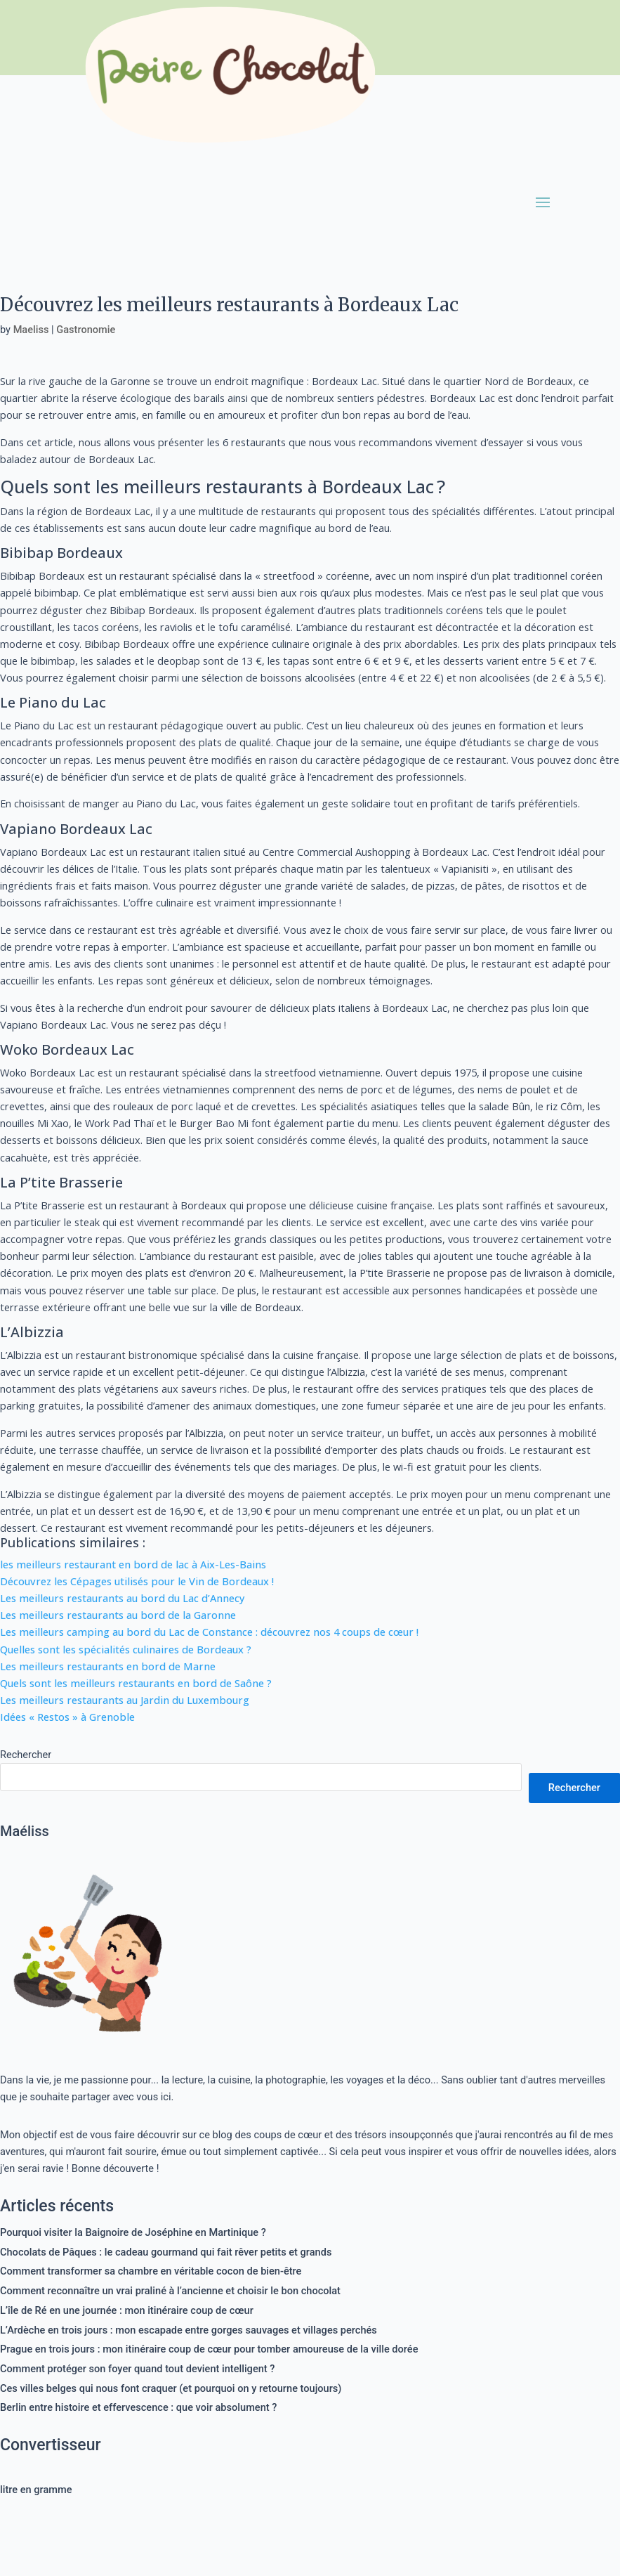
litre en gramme (36, 2489)
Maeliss (31, 329)
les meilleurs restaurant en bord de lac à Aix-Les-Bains (133, 1564)
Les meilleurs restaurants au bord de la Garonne (118, 1615)
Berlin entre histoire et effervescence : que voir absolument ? (138, 2407)
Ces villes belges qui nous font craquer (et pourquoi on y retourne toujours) (170, 2388)
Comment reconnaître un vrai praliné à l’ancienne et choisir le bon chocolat (170, 2290)
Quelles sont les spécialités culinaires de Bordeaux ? (125, 1649)
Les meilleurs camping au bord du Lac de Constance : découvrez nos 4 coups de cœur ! (209, 1632)
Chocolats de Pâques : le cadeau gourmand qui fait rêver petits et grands (165, 2252)
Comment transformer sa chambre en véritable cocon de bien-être (150, 2271)
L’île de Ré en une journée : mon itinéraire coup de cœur (126, 2310)
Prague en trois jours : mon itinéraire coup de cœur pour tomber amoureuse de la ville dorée (209, 2349)
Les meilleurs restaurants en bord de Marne (108, 1666)
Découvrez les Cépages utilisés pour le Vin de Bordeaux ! (137, 1581)
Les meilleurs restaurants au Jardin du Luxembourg (124, 1700)
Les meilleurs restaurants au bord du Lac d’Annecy (122, 1598)
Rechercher (25, 1754)
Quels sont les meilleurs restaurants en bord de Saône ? (136, 1683)
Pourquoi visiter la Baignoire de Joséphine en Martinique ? (133, 2232)
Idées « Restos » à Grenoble (67, 1717)
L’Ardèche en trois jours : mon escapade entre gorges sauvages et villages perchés (188, 2330)
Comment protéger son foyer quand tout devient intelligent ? (137, 2368)
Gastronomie (85, 329)
